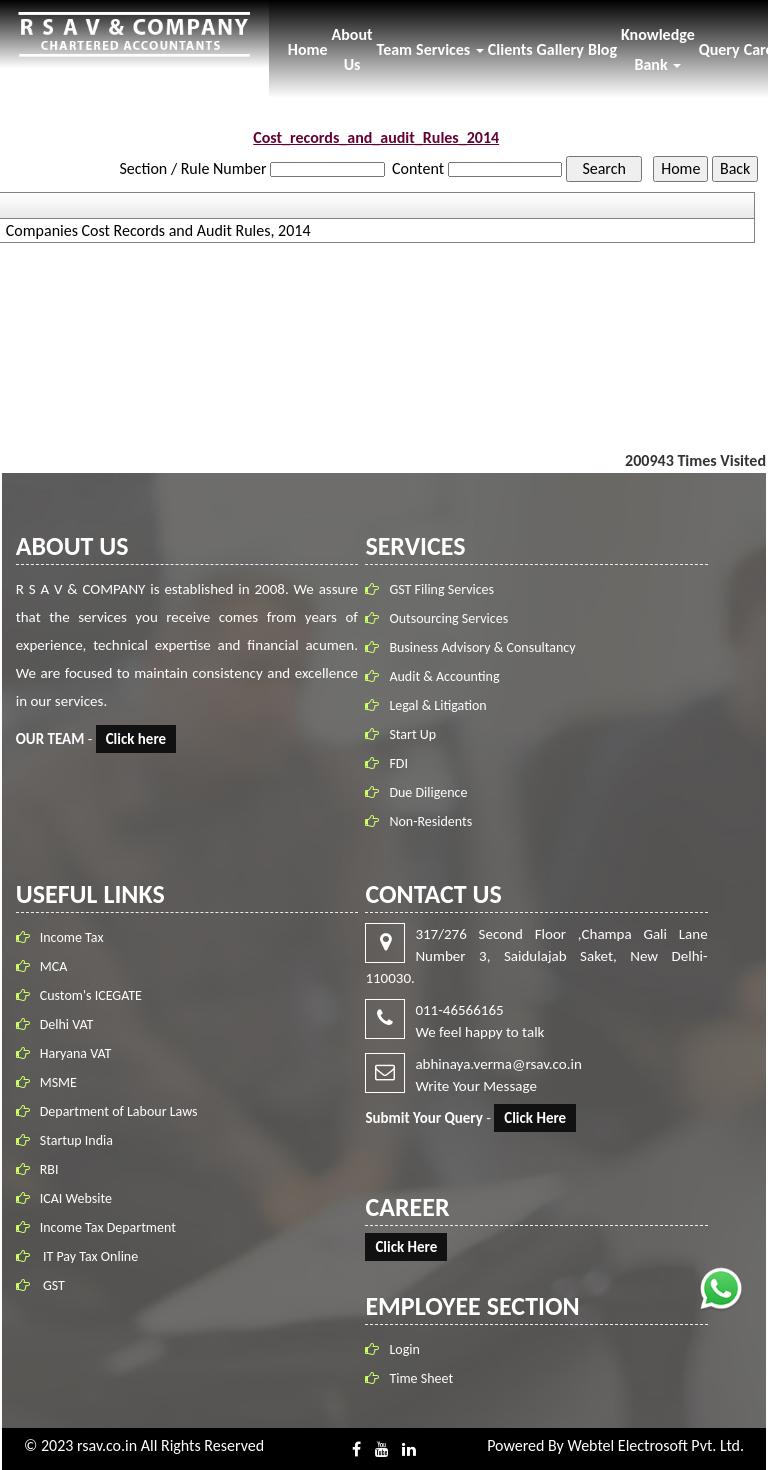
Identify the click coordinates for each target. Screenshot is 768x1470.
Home (308, 49)
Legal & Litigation (440, 705)
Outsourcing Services (451, 618)
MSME (58, 1080)
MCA (54, 964)
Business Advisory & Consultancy (485, 647)
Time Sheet (419, 1378)
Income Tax (72, 935)
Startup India (76, 1138)
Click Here (533, 1118)
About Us (352, 49)
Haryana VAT (76, 1051)
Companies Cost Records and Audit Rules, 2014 (158, 231)
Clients (510, 49)
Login (402, 1349)
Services (450, 49)
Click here (138, 739)
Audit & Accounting (447, 676)
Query (719, 49)
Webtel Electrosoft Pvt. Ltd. (655, 1445)
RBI (49, 1167)
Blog (602, 49)
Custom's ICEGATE (91, 993)
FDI (401, 763)
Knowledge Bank (658, 49)
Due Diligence (431, 792)
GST (52, 1283)
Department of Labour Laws (119, 1109)
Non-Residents (433, 821)
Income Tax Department (108, 1225)
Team (395, 49)
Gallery (560, 49)
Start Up (415, 734)
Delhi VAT (67, 1022)
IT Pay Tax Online (89, 1254)
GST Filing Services (444, 589)
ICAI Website (76, 1196)
